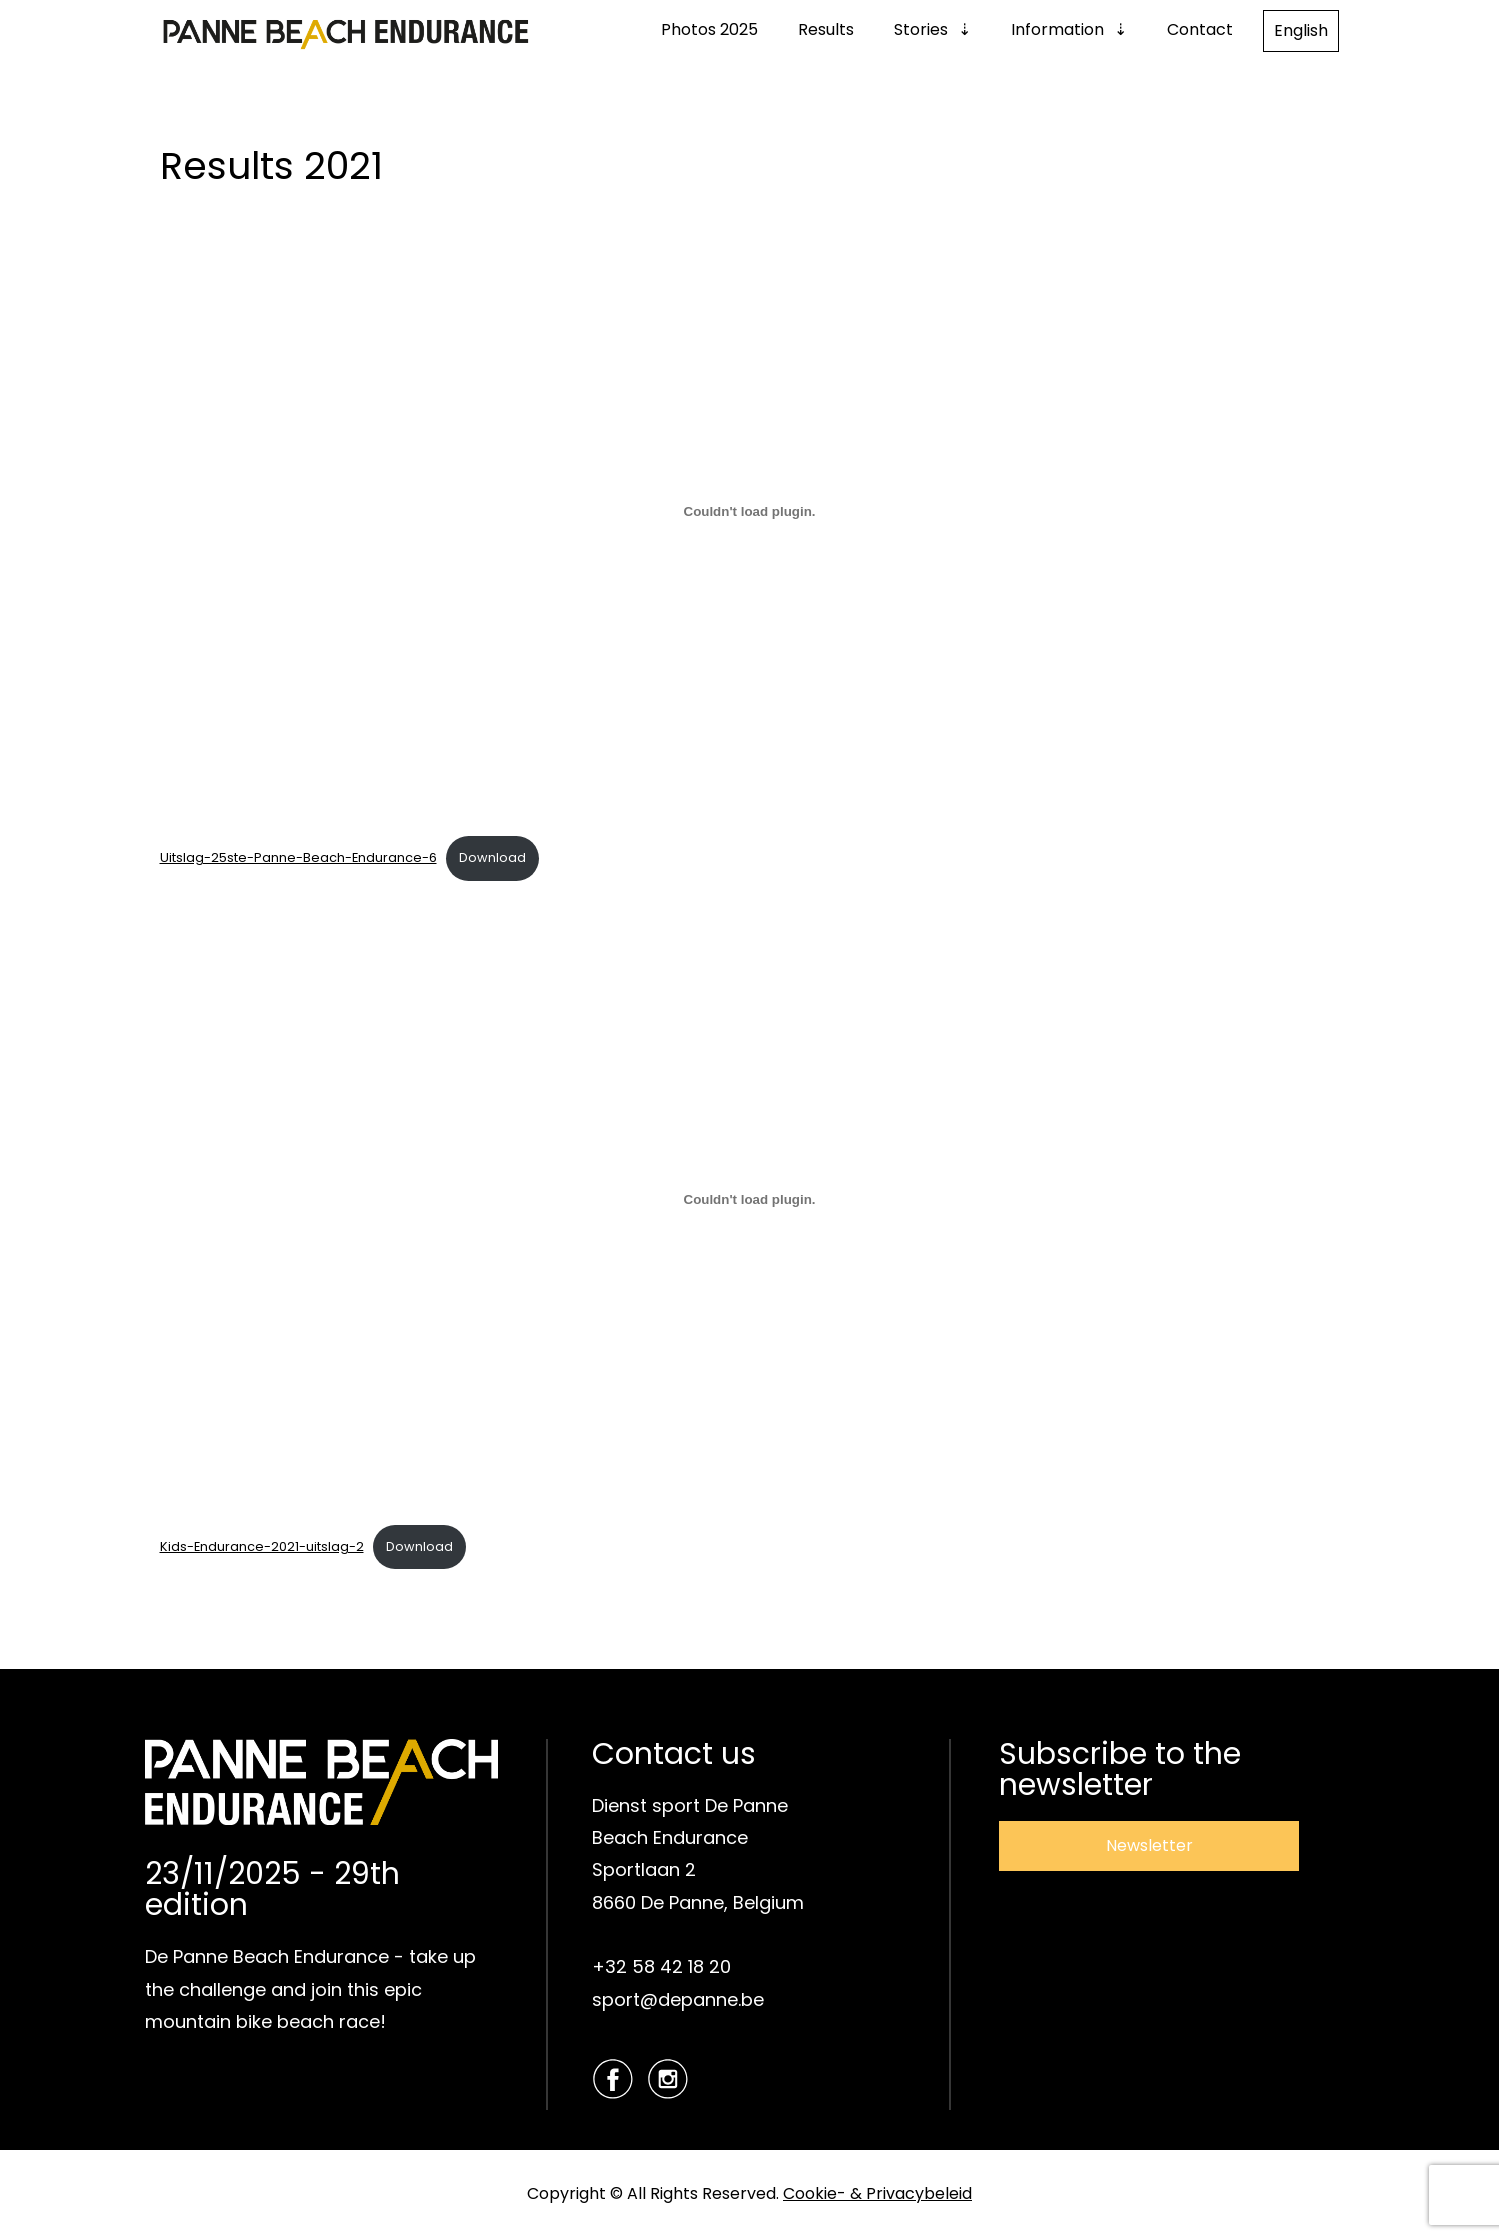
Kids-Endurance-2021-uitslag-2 (262, 1546)
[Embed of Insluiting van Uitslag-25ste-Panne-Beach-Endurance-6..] (750, 511)
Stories (921, 29)
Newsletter (1149, 1845)
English (1301, 30)
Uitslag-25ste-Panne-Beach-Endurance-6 (298, 857)
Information (1057, 29)
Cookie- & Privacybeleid (877, 2193)
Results (826, 29)
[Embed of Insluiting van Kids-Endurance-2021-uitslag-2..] (750, 1200)
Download (492, 857)
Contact (1200, 29)
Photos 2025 (709, 29)
